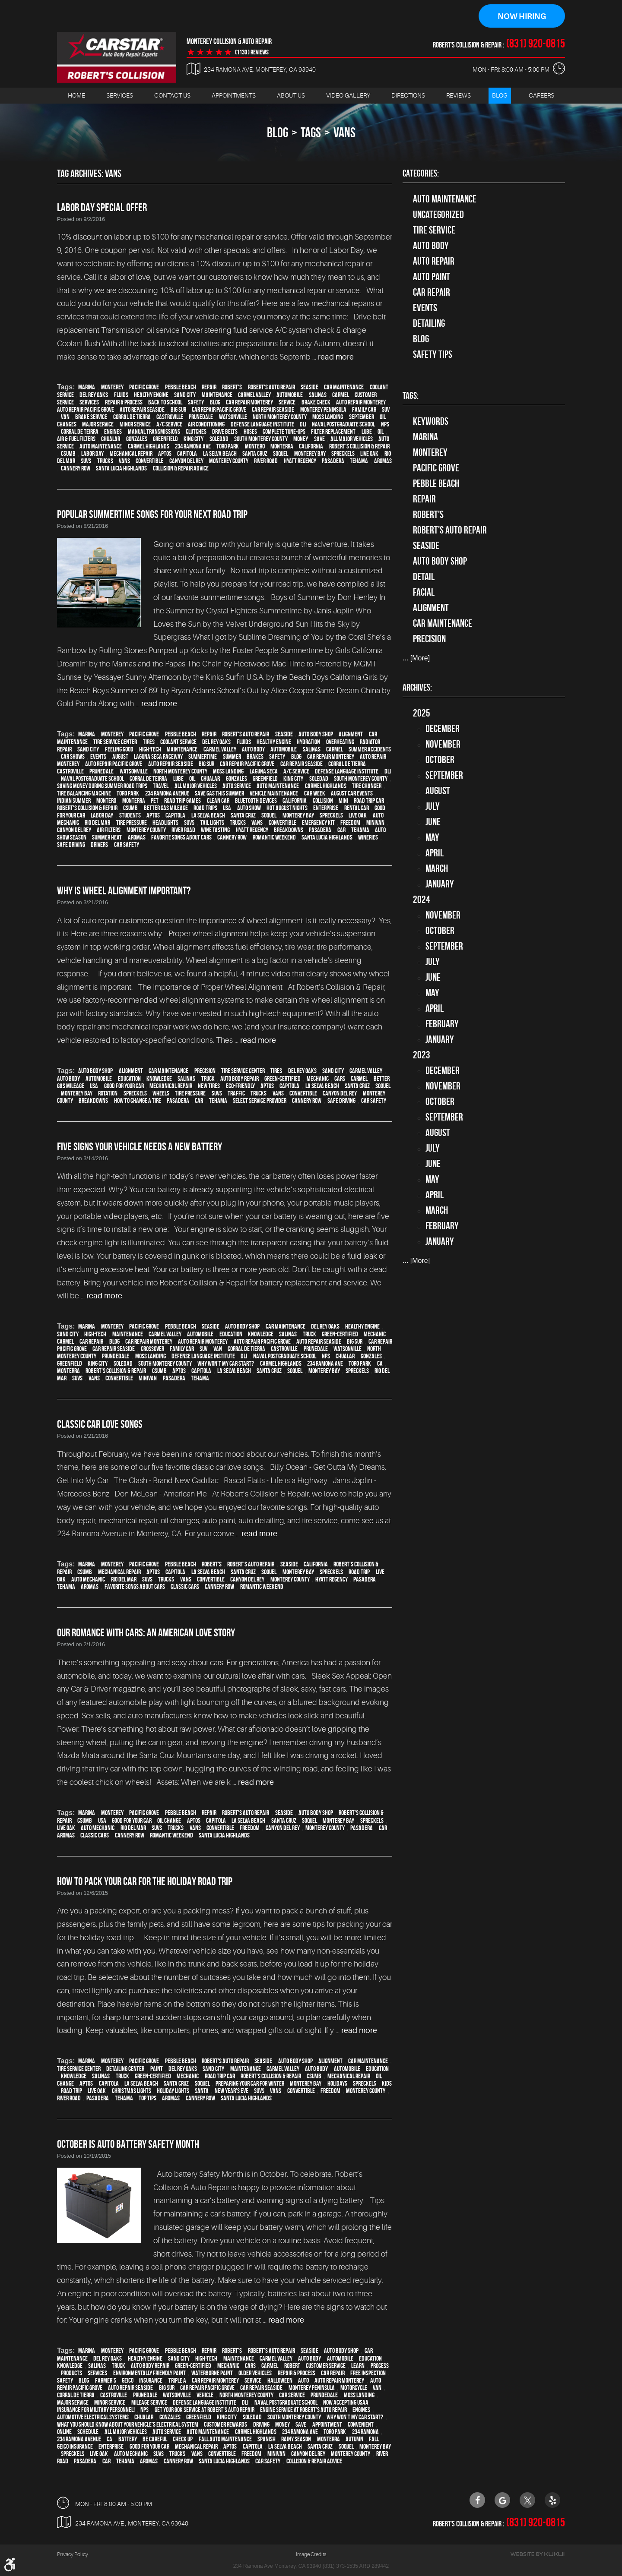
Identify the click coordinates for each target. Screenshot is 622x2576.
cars (339, 1078)
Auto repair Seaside (142, 410)
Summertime (202, 757)
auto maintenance (100, 446)
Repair (209, 387)
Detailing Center (125, 2069)
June (433, 821)
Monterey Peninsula (323, 410)
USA (227, 808)
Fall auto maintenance (225, 2439)
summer (232, 757)
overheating (340, 742)
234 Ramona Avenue (167, 793)
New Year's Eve (231, 2091)
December (442, 728)
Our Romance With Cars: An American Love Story (146, 1633)
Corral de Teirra (79, 432)
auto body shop (315, 734)
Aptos (164, 454)
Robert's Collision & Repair (359, 446)
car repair (91, 1341)
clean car (218, 801)
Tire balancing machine (84, 793)
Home (76, 95)
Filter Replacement (333, 432)
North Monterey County (280, 417)
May (432, 837)
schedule (87, 2432)
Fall (374, 2439)
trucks (105, 461)
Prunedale (201, 417)
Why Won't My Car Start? (225, 1363)
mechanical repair (131, 454)
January (439, 884)
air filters (109, 830)
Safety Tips (432, 354)
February (442, 1023)
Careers (541, 95)
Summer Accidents (370, 749)
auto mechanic (88, 1579)
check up (183, 2439)
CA (380, 1363)
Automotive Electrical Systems (93, 2417)
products (71, 2373)
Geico (127, 2380)
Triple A (177, 2380)
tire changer (366, 786)
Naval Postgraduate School (343, 424)
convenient (361, 2424)
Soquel (280, 454)
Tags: (411, 396)
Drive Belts (225, 432)
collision (323, 801)
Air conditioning (206, 424)
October (439, 759)
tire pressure (131, 823)
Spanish (266, 2439)
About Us (291, 95)
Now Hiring (522, 16)
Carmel (340, 395)
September (361, 417)
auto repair (433, 261)
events (98, 757)
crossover (152, 1349)
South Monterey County (261, 439)
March (436, 868)
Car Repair (431, 292)
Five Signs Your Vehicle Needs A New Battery (139, 1146)
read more (336, 357)
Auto (303, 2380)
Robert (292, 2366)
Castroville (169, 417)
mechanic (318, 1078)
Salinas (318, 395)
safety (196, 402)
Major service (98, 424)
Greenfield (165, 439)
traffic (236, 1093)
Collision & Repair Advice (181, 468)
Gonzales (136, 439)
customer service (326, 2366)
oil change (169, 1820)
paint (156, 2069)
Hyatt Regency (300, 461)
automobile (289, 395)
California (311, 446)
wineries (368, 837)
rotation (107, 1093)
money (300, 439)
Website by (537, 2554)
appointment (327, 2424)
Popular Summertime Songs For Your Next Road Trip (152, 514)
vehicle (205, 2395)
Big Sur (178, 410)
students (130, 815)
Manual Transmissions (154, 432)
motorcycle (353, 2388)
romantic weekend (274, 837)
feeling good (119, 749)
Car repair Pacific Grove (219, 410)
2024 (421, 899)
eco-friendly (240, 1085)
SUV (386, 410)
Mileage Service (149, 2402)
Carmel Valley (254, 395)
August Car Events (352, 793)
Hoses (250, 432)
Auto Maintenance (444, 199)
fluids (121, 395)
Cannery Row (75, 468)
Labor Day (92, 454)
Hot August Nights (287, 808)
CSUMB (68, 454)
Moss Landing (327, 417)
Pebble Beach (180, 387)
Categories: (421, 173)
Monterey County (228, 461)
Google (502, 2499)
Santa (202, 2091)
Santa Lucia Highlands (121, 468)
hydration (308, 742)
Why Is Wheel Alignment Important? (123, 891)
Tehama (359, 461)
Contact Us (172, 95)
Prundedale (115, 1356)
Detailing (429, 323)
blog (215, 402)
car (341, 830)
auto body (253, 749)
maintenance (217, 395)
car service (292, 2395)
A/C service (169, 424)
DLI (303, 424)
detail (424, 577)
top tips (147, 2098)
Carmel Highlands (148, 446)
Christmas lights (131, 2091)
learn (358, 2366)
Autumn (354, 2439)
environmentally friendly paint (149, 2373)
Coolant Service (178, 742)
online (64, 2432)
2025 (421, 713)
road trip (359, 1572)
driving (261, 2424)
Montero (255, 446)
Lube (367, 432)
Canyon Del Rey (186, 461)
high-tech (150, 749)
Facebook (477, 2499)
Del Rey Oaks (93, 395)
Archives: (417, 687)
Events (425, 307)
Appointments (234, 95)
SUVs (86, 461)
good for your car (124, 1085)
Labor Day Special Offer (102, 207)
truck (208, 1078)
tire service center (115, 742)
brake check (315, 402)
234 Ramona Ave (193, 446)
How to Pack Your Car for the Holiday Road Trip (144, 1881)
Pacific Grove (144, 387)
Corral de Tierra (132, 417)
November (442, 744)
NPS (385, 424)
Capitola (187, 454)
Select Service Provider (259, 1100)
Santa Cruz (254, 454)
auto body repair (239, 1078)
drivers (99, 845)
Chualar (110, 439)
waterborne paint (212, 2373)
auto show (249, 808)
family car (364, 410)
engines (113, 432)
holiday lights (173, 2091)
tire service (434, 230)
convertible (149, 461)
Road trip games (182, 801)
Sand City (185, 395)
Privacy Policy (72, 2554)
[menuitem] (76, 96)
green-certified (282, 1078)
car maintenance (344, 387)
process (380, 2366)
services (89, 402)
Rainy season (296, 2439)
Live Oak (369, 454)
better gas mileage (166, 808)
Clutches (196, 432)
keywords (430, 421)
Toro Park (227, 446)
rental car (356, 808)
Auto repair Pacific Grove (85, 410)
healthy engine (151, 395)
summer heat (107, 837)
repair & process (124, 402)
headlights (165, 823)
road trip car (369, 801)
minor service (135, 424)
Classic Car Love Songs (100, 1424)
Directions (408, 95)
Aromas (383, 461)
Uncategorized (438, 214)
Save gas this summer (219, 793)
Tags (311, 132)
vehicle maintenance (274, 793)
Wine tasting (215, 830)
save (319, 439)
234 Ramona (365, 2432)
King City (193, 439)
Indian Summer (74, 801)
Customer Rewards (225, 2424)
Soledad (218, 439)
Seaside (309, 387)
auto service (236, 786)
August (120, 757)
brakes (255, 757)
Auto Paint (431, 276)
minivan (375, 823)
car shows (73, 757)
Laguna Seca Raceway (158, 757)
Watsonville (233, 417)
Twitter (527, 2499)
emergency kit (318, 823)
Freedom (350, 823)
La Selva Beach (220, 454)
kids (387, 2083)
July (432, 806)
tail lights (212, 823)
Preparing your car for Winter (250, 2083)
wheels (160, 1093)
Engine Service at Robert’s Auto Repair (303, 2410)
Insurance (150, 2380)
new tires (209, 1085)
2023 (421, 1055)
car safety (126, 845)
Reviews (458, 95)
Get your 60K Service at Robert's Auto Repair (204, 2410)
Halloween (279, 2380)
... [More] (416, 658)
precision (205, 1070)
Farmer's (105, 2380)
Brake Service (91, 417)
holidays (337, 2083)
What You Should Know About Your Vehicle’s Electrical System (127, 2424)
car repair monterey (249, 402)
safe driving (71, 845)
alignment (351, 734)
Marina (86, 387)
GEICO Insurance (75, 2446)
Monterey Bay (310, 454)
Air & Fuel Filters (76, 439)
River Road (266, 461)
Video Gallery (348, 95)
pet (155, 801)
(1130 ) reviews (252, 52)
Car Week (314, 793)
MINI (343, 801)
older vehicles (255, 2373)
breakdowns (288, 830)
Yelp (552, 2499)
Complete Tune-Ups (284, 432)
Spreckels (343, 454)
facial (424, 592)
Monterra (281, 446)
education (129, 1078)
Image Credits (311, 2554)
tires (149, 742)
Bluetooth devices (256, 801)
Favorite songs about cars (181, 837)
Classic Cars (185, 1587)
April (434, 853)
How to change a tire (137, 1100)
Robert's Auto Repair (271, 387)
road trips (205, 808)
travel (160, 786)
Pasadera (333, 461)
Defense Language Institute (262, 424)
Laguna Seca (264, 771)
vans (344, 132)
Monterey (112, 387)
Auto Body (431, 245)
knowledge (159, 1078)
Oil (381, 432)
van (65, 417)
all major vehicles (351, 439)
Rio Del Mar (97, 823)
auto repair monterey (361, 402)
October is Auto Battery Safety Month (128, 2144)
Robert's (232, 387)
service (287, 402)
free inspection (368, 2373)
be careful (155, 2439)
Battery (127, 2439)
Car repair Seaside (273, 410)
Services (119, 95)
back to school (165, 402)
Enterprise (325, 808)
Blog (500, 95)
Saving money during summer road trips (102, 786)
